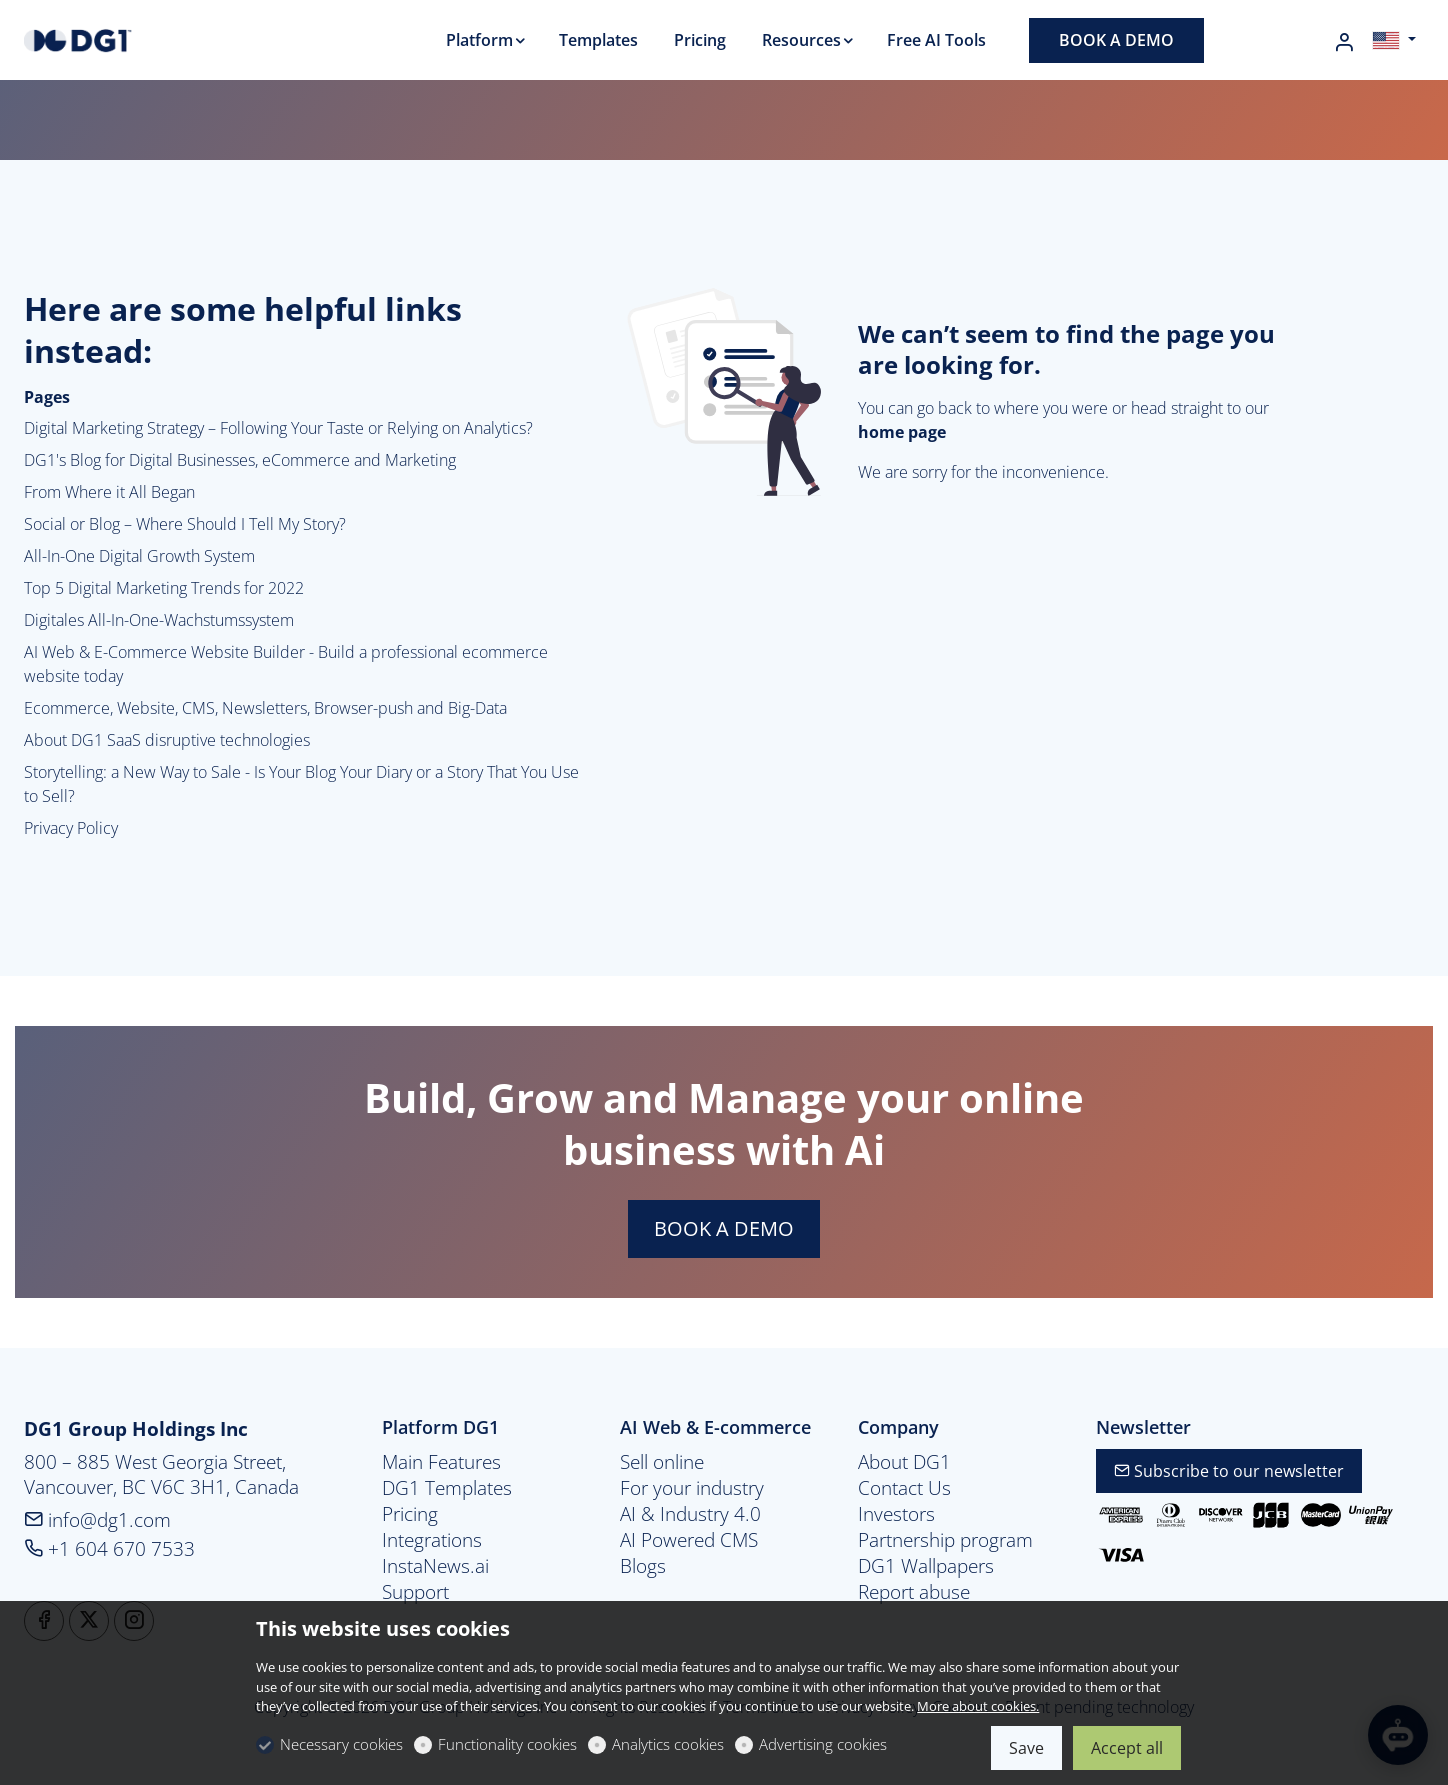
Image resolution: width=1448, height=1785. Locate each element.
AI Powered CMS (689, 1540)
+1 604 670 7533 (109, 1548)
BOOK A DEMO (724, 1228)
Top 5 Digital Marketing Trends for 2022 (164, 588)
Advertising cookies (823, 1744)
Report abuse (914, 1592)
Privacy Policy (71, 828)
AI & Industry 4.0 (690, 1514)
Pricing (410, 1514)
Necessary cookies (341, 1744)
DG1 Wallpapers (926, 1566)
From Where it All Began (109, 492)
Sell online (662, 1462)
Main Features (441, 1462)
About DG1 (904, 1462)
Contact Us (904, 1488)
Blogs (643, 1566)
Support (415, 1592)
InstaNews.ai (435, 1566)
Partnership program (945, 1540)
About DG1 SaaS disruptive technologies (167, 740)
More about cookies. (978, 1706)
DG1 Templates (447, 1488)
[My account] (1344, 42)
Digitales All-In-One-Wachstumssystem (159, 620)
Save (1026, 1748)
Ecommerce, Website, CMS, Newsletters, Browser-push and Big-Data (265, 708)
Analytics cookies (668, 1744)
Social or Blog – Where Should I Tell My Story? (185, 524)
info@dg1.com (97, 1519)
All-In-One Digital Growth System (139, 556)
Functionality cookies (507, 1744)
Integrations (432, 1540)
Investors (896, 1514)
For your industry (692, 1488)
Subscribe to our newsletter (1229, 1471)
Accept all (1127, 1748)
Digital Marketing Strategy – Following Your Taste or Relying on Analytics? (278, 428)
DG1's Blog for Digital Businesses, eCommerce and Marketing (240, 460)
